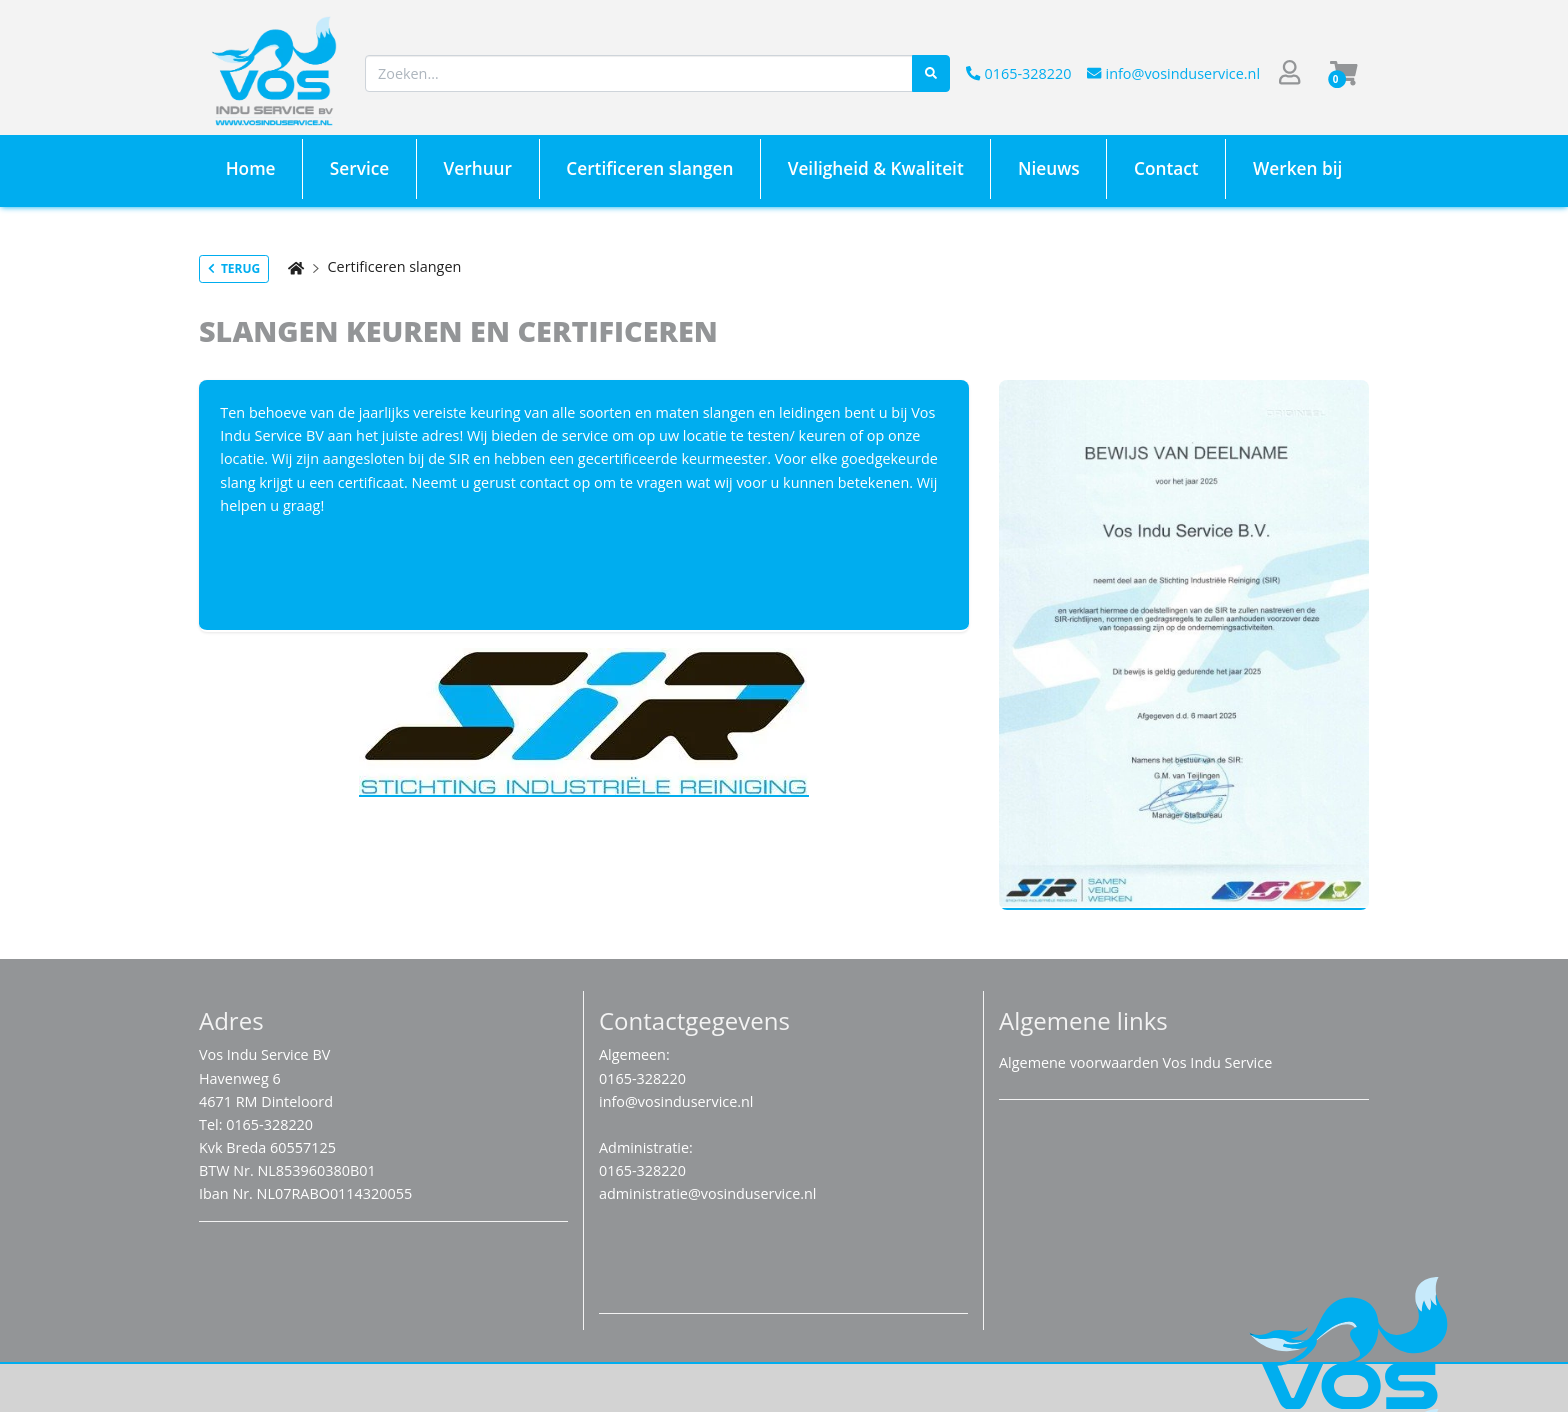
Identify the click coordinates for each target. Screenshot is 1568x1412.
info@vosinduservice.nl (1173, 73)
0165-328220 (1018, 73)
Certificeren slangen (395, 266)
